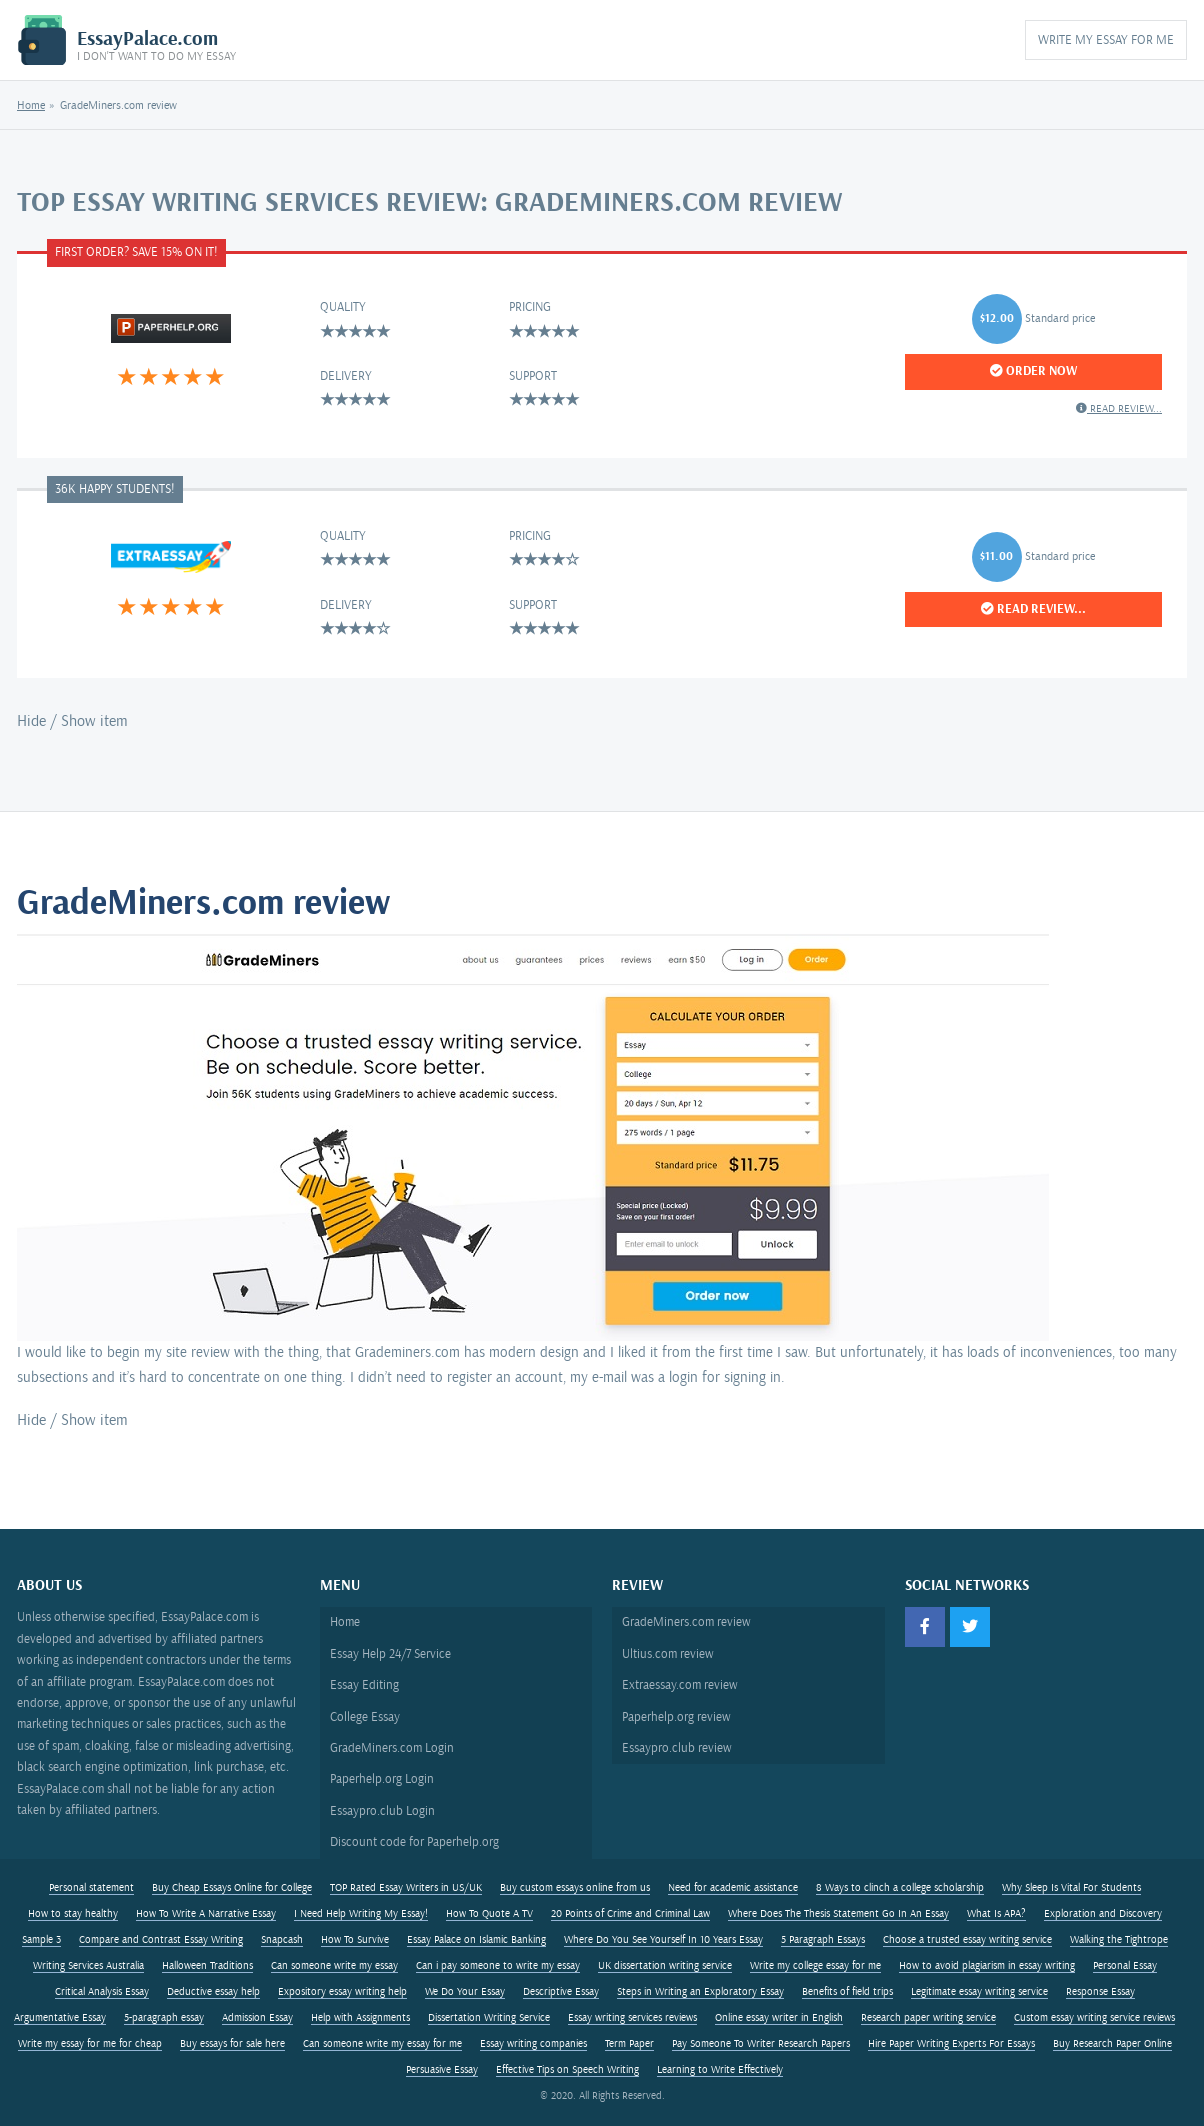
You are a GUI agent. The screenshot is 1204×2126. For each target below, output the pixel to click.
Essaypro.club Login (382, 1811)
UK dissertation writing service (665, 1966)
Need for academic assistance (733, 1888)
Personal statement (91, 1888)
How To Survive (355, 1940)
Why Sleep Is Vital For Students (1071, 1888)
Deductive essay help (213, 1992)
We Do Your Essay (465, 1992)
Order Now (1033, 371)
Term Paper (629, 2044)
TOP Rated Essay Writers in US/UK (406, 1888)
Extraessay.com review (680, 1685)
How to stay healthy (73, 1914)
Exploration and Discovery (1103, 1914)
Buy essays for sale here (232, 2044)
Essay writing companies (533, 2044)
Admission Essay (257, 2018)
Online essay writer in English (779, 2018)
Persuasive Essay (442, 2070)
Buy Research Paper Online (1112, 2044)
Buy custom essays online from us (575, 1888)
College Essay (365, 1717)
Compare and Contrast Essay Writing (161, 1940)
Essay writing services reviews (632, 2018)
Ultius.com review (668, 1654)
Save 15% (157, 252)
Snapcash (282, 1940)
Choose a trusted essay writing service (967, 1940)
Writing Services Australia (88, 1966)
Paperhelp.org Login (382, 1779)
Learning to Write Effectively (720, 2070)
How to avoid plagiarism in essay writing (987, 1966)
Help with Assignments (360, 2018)
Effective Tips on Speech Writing (567, 2070)
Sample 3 (41, 1940)
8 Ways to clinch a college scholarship (900, 1888)
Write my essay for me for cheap (90, 2044)
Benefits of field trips (847, 1992)
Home (31, 105)
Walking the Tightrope (1119, 1940)
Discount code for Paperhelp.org (414, 1842)
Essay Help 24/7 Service (390, 1654)
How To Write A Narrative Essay (206, 1914)
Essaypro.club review (677, 1748)
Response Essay (1100, 1992)
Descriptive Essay (561, 1992)
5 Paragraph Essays (823, 1940)
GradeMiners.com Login (392, 1748)
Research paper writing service (928, 2018)
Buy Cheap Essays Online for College (232, 1888)
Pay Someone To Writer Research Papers (761, 2044)
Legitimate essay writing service (979, 1992)
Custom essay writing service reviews (1094, 2018)
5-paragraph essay (164, 2018)
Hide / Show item (72, 721)
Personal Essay (1125, 1966)
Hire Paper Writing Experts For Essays (951, 2044)
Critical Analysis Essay (102, 1992)
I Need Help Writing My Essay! (361, 1914)
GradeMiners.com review (686, 1622)
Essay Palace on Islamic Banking (476, 1940)
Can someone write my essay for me (382, 2044)
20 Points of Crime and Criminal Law (630, 1914)
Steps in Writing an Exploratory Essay (700, 1992)
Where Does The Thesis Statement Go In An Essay (838, 1914)
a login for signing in (719, 1377)
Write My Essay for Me (1106, 40)
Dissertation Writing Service (489, 2018)
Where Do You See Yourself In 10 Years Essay (663, 1940)
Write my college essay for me (815, 1966)
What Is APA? (996, 1914)
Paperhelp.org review (676, 1717)
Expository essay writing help (342, 1992)
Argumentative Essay (60, 2018)
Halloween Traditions (207, 1966)
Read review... (1119, 408)
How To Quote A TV (489, 1914)
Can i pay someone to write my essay (498, 1966)
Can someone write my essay (334, 1966)
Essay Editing (364, 1685)
